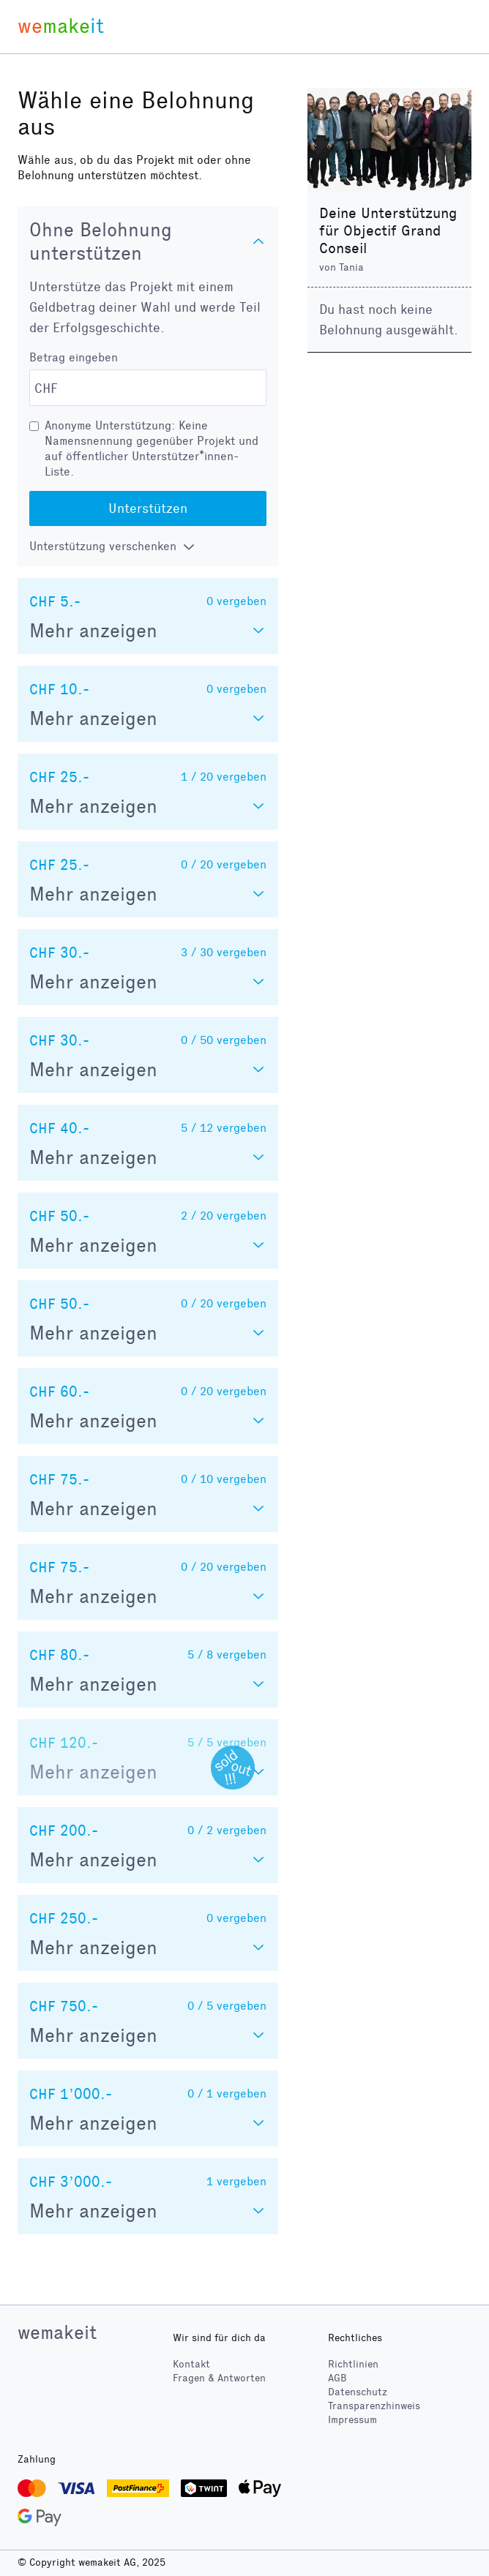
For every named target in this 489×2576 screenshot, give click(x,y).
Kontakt (191, 2364)
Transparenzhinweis (374, 2406)
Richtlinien (353, 2364)
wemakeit (57, 2332)
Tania (351, 267)
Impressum (352, 2420)
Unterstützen (147, 508)
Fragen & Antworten (219, 2378)
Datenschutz (357, 2392)
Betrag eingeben (73, 357)
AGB (337, 2378)
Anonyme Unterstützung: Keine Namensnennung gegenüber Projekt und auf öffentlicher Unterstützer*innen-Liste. (151, 448)
